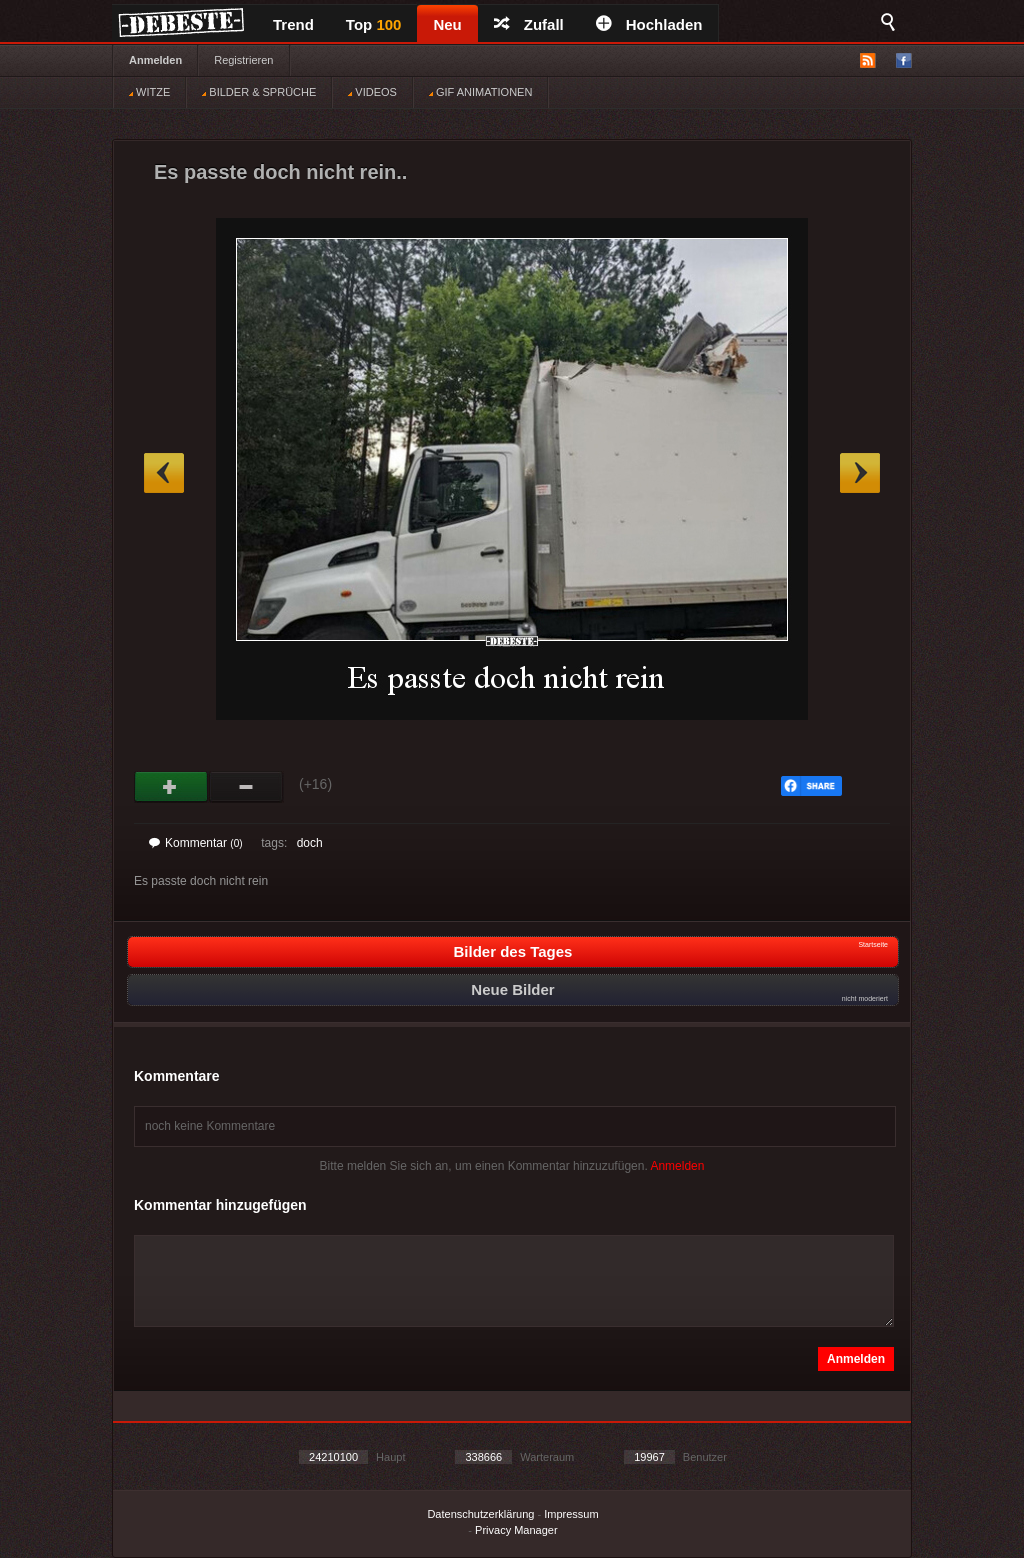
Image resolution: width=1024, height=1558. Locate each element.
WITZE (149, 92)
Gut (171, 787)
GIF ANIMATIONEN (480, 92)
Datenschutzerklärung (480, 1514)
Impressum (571, 1514)
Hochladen (649, 24)
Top (374, 24)
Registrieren (243, 60)
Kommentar (196, 843)
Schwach (246, 787)
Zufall (529, 24)
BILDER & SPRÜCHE (259, 92)
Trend (293, 24)
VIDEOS (372, 92)
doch (310, 843)
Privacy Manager (516, 1530)
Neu (447, 24)
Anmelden (155, 60)
